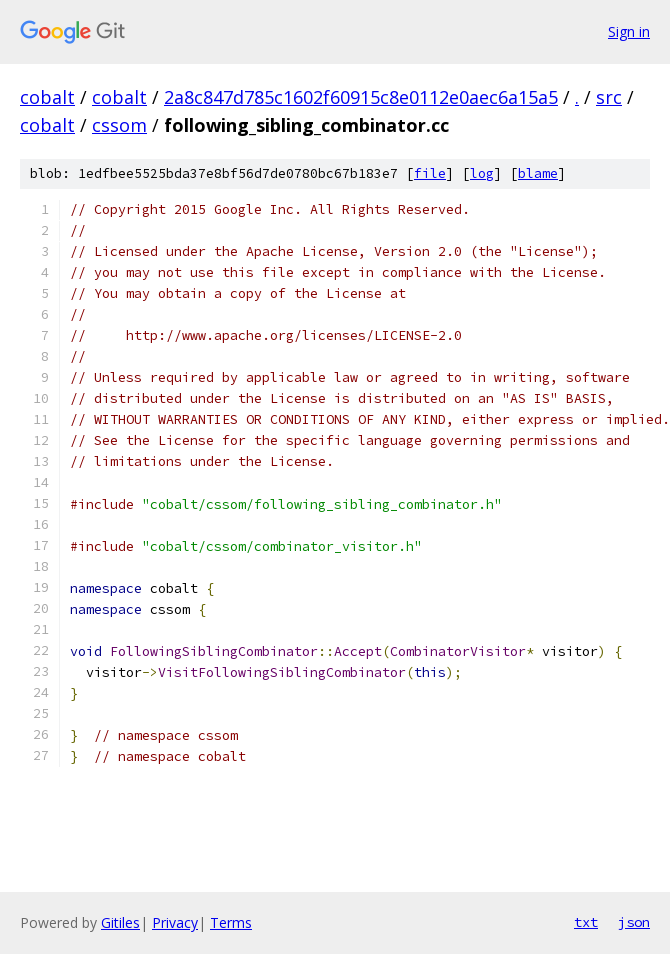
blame (538, 173)
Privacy (175, 922)
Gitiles (120, 922)
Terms (231, 922)
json (634, 922)
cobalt (47, 97)
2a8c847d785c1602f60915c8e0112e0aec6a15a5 (361, 97)
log (482, 173)
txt (586, 922)
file (430, 173)
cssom (119, 125)
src (609, 97)
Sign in (629, 31)
